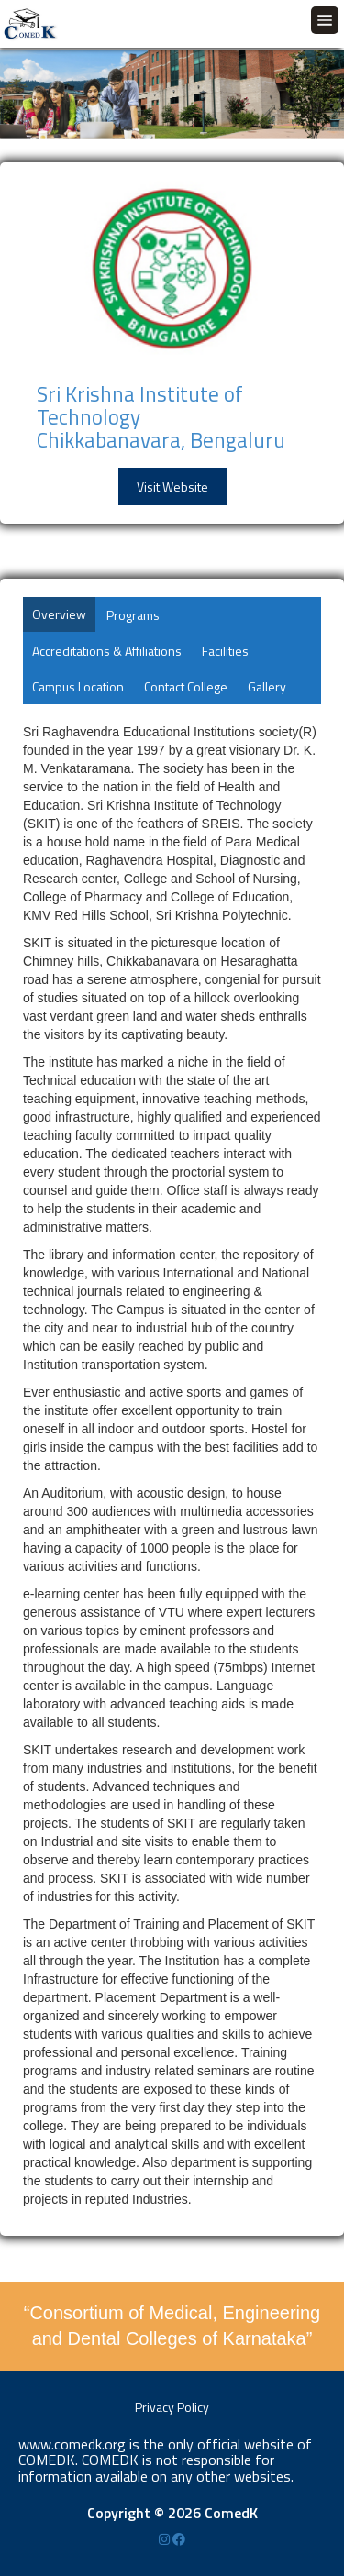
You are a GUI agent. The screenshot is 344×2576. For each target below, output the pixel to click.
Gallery (267, 686)
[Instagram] (165, 2538)
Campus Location (78, 686)
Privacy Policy (172, 2406)
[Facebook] (178, 2538)
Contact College (185, 686)
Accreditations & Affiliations (107, 650)
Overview (59, 614)
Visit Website (172, 486)
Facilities (225, 650)
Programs (133, 615)
